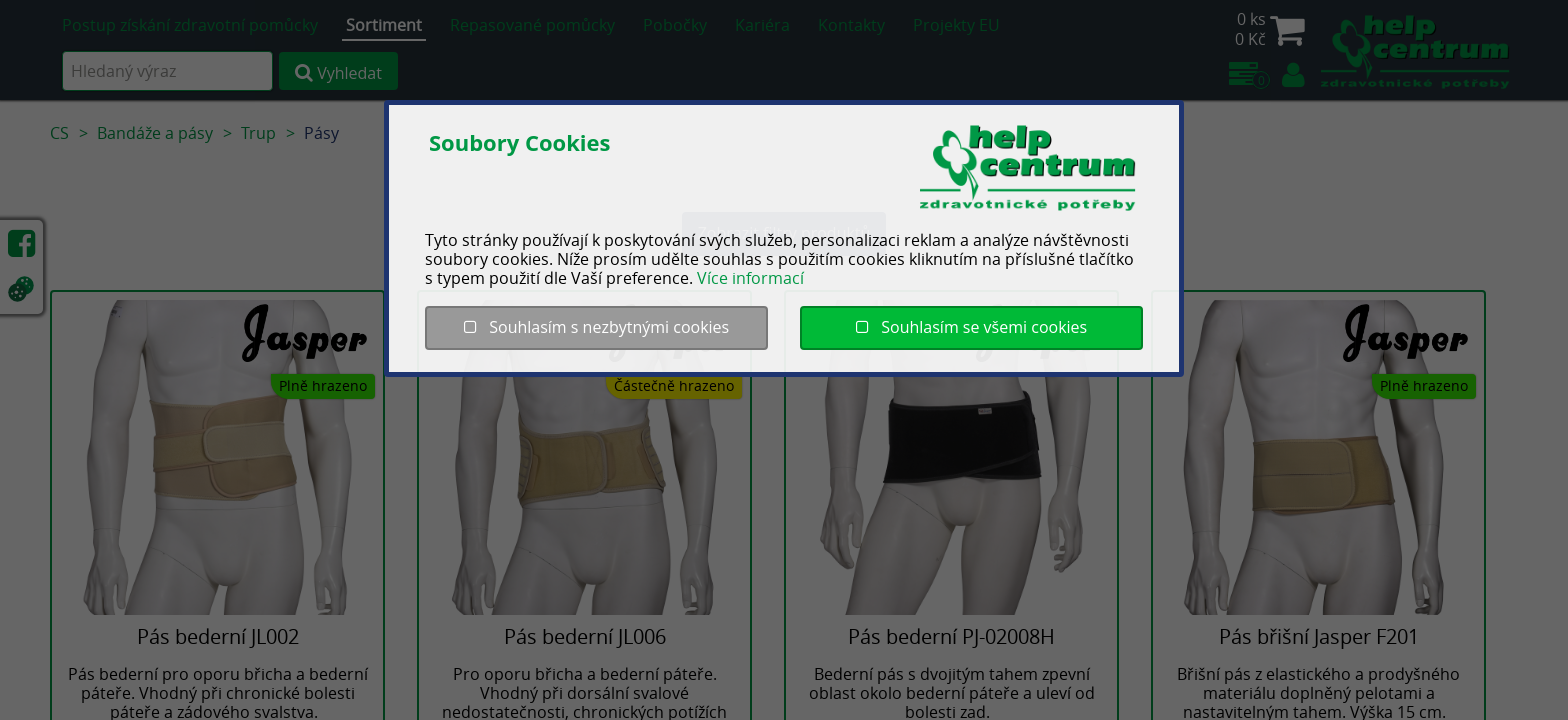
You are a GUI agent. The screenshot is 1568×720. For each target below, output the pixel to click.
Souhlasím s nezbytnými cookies (596, 327)
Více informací (750, 278)
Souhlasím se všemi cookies (971, 327)
